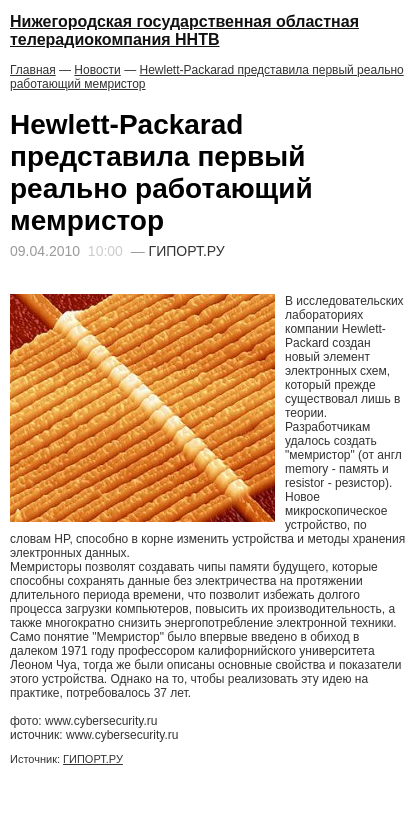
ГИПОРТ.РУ (93, 759)
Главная (33, 70)
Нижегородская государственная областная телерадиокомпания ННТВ (184, 30)
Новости (97, 70)
